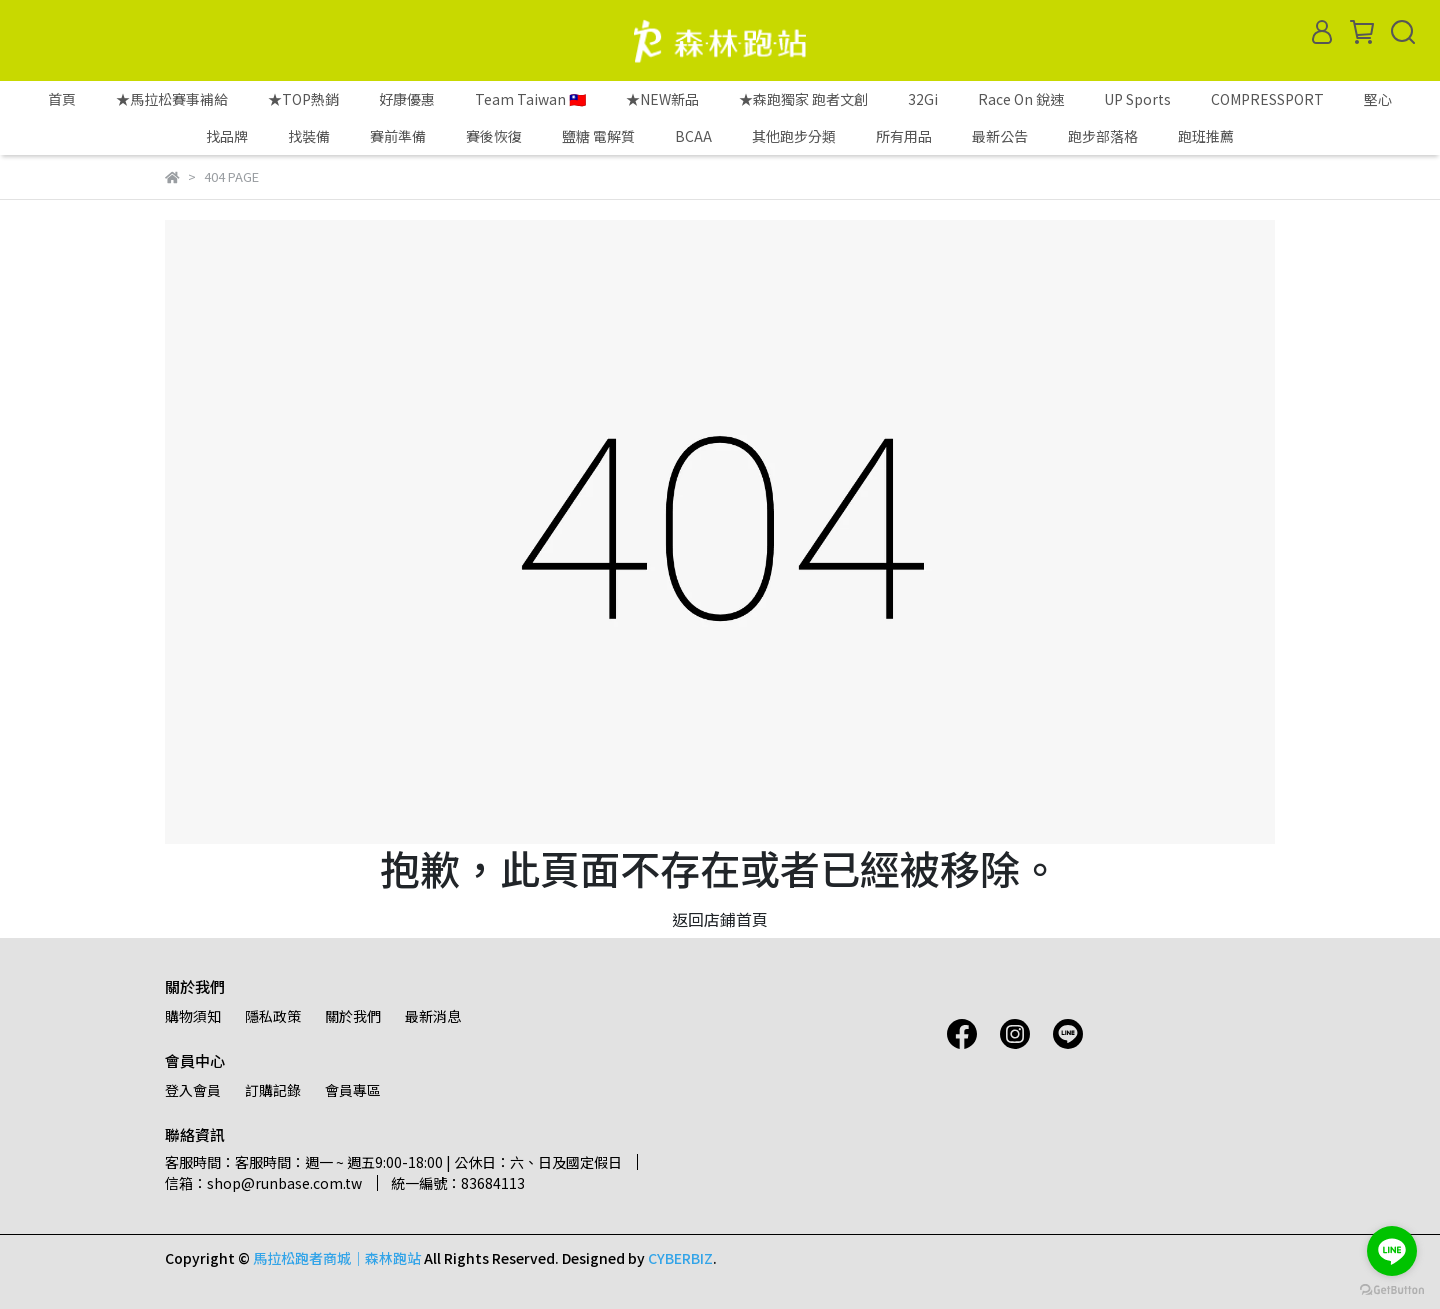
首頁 (62, 99)
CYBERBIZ (680, 1258)
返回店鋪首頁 (720, 919)
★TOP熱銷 (303, 99)
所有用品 (904, 136)
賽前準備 (398, 136)
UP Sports (1137, 99)
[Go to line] (1392, 1251)
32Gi (923, 99)
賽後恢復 (494, 136)
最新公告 (1000, 136)
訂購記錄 (273, 1090)
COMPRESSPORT (1267, 99)
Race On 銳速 (1021, 99)
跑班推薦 (1206, 136)
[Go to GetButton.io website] (1392, 1289)
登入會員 (193, 1090)
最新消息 (433, 1016)
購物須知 (193, 1016)
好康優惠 (407, 99)
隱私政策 (273, 1016)
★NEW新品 (662, 99)
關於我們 (353, 1016)
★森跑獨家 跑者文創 (803, 99)
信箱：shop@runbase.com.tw (263, 1183)
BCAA (693, 136)
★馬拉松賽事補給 (172, 99)
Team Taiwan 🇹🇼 (530, 99)
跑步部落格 (1103, 136)
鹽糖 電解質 (598, 136)
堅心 (1378, 99)
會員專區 (353, 1090)
